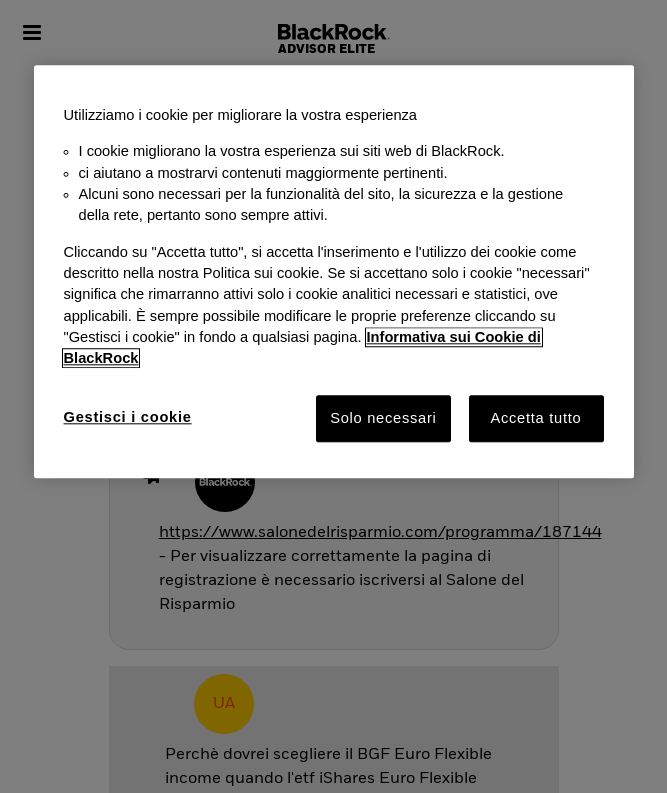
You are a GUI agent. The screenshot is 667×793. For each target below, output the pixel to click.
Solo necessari (383, 418)
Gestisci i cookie (128, 417)
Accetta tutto (535, 418)
